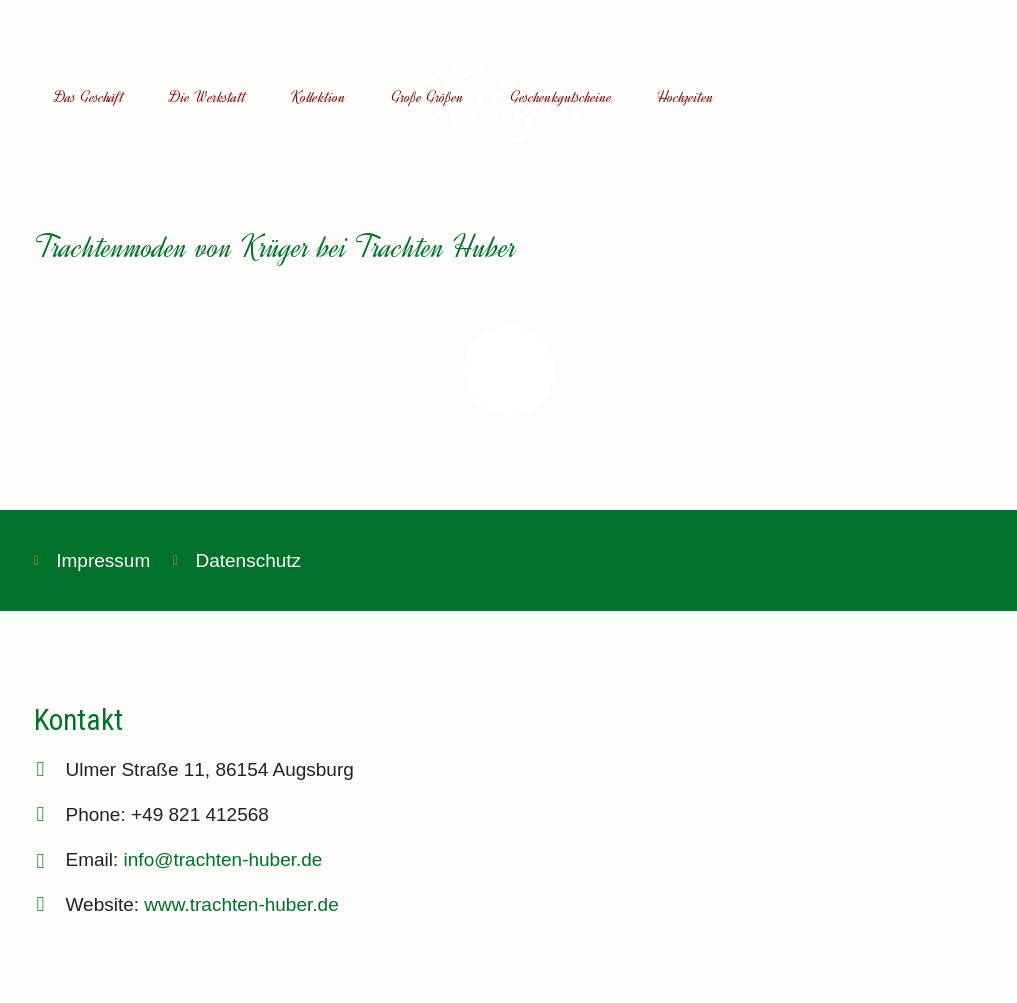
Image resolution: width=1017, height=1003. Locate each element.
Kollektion (318, 97)
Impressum (103, 560)
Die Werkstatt (207, 97)
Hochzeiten (685, 97)
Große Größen (427, 97)
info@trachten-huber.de (223, 859)
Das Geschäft (89, 97)
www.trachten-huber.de (241, 904)
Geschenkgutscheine (561, 97)
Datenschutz (248, 560)
